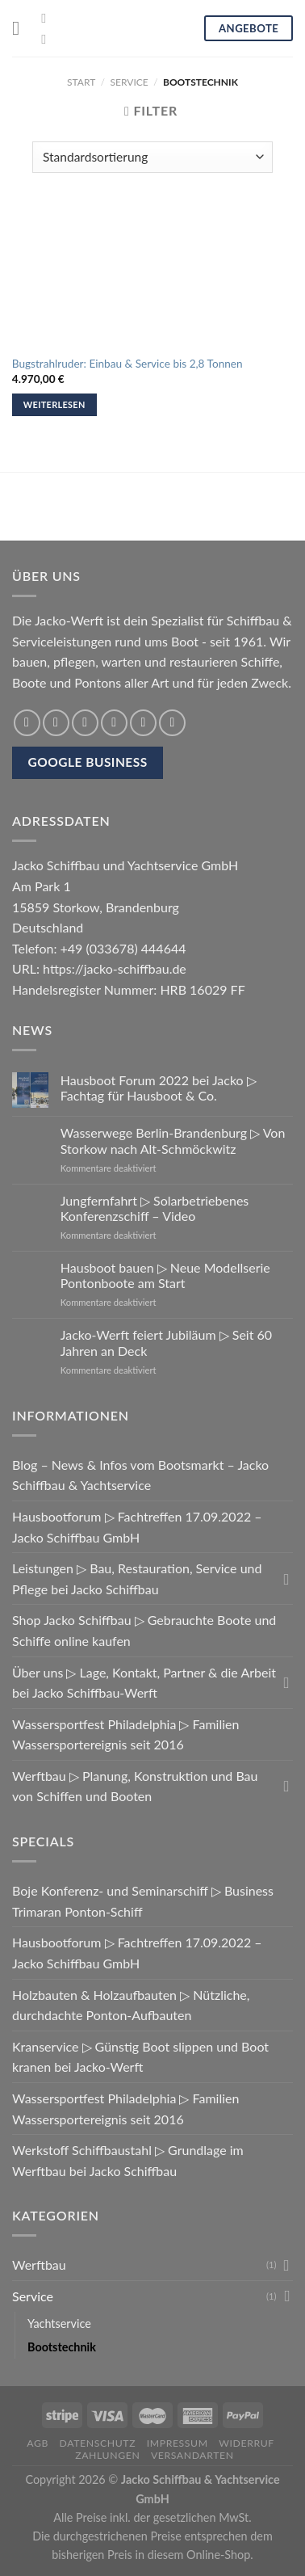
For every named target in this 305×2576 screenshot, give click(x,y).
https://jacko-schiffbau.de (114, 968)
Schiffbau (253, 620)
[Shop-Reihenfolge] (152, 157)
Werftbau (39, 2264)
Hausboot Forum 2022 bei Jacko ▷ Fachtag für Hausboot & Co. (159, 1087)
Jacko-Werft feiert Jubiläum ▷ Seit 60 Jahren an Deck (166, 1342)
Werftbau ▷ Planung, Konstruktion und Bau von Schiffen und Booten (135, 1786)
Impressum (177, 2443)
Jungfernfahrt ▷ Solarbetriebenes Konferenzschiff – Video (155, 1208)
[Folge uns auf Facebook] (47, 18)
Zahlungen (107, 2455)
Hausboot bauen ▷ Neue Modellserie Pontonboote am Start (165, 1275)
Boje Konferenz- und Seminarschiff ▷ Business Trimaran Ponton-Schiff (143, 1901)
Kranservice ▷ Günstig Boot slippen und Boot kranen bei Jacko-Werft (140, 2057)
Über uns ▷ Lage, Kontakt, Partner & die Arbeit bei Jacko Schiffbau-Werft (144, 1683)
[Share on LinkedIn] (172, 722)
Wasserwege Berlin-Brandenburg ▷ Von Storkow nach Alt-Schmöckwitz (173, 1140)
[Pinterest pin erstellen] (143, 722)
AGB (37, 2443)
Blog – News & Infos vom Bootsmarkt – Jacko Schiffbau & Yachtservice (140, 1475)
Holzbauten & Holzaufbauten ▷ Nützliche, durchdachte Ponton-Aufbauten (130, 2005)
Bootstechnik (61, 2347)
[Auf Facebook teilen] (56, 722)
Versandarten (192, 2455)
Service (129, 82)
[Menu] (21, 28)
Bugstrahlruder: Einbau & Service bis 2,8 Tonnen (127, 363)
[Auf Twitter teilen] (85, 722)
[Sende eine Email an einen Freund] (114, 722)
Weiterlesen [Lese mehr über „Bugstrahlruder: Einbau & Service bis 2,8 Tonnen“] (54, 404)
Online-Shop (218, 2554)
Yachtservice (59, 2323)
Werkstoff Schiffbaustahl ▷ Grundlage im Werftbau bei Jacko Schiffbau (128, 2160)
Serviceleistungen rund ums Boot (105, 641)
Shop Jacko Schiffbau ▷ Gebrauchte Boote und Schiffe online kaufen (144, 1630)
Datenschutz (98, 2443)
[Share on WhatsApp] (27, 722)
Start (81, 82)
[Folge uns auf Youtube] (47, 39)
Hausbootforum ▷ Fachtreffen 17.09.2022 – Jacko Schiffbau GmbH (137, 1527)
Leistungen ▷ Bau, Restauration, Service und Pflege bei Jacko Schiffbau (136, 1578)
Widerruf (246, 2443)
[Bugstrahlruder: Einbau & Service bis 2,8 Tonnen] (152, 276)
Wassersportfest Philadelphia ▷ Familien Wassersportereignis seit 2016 (125, 1734)
